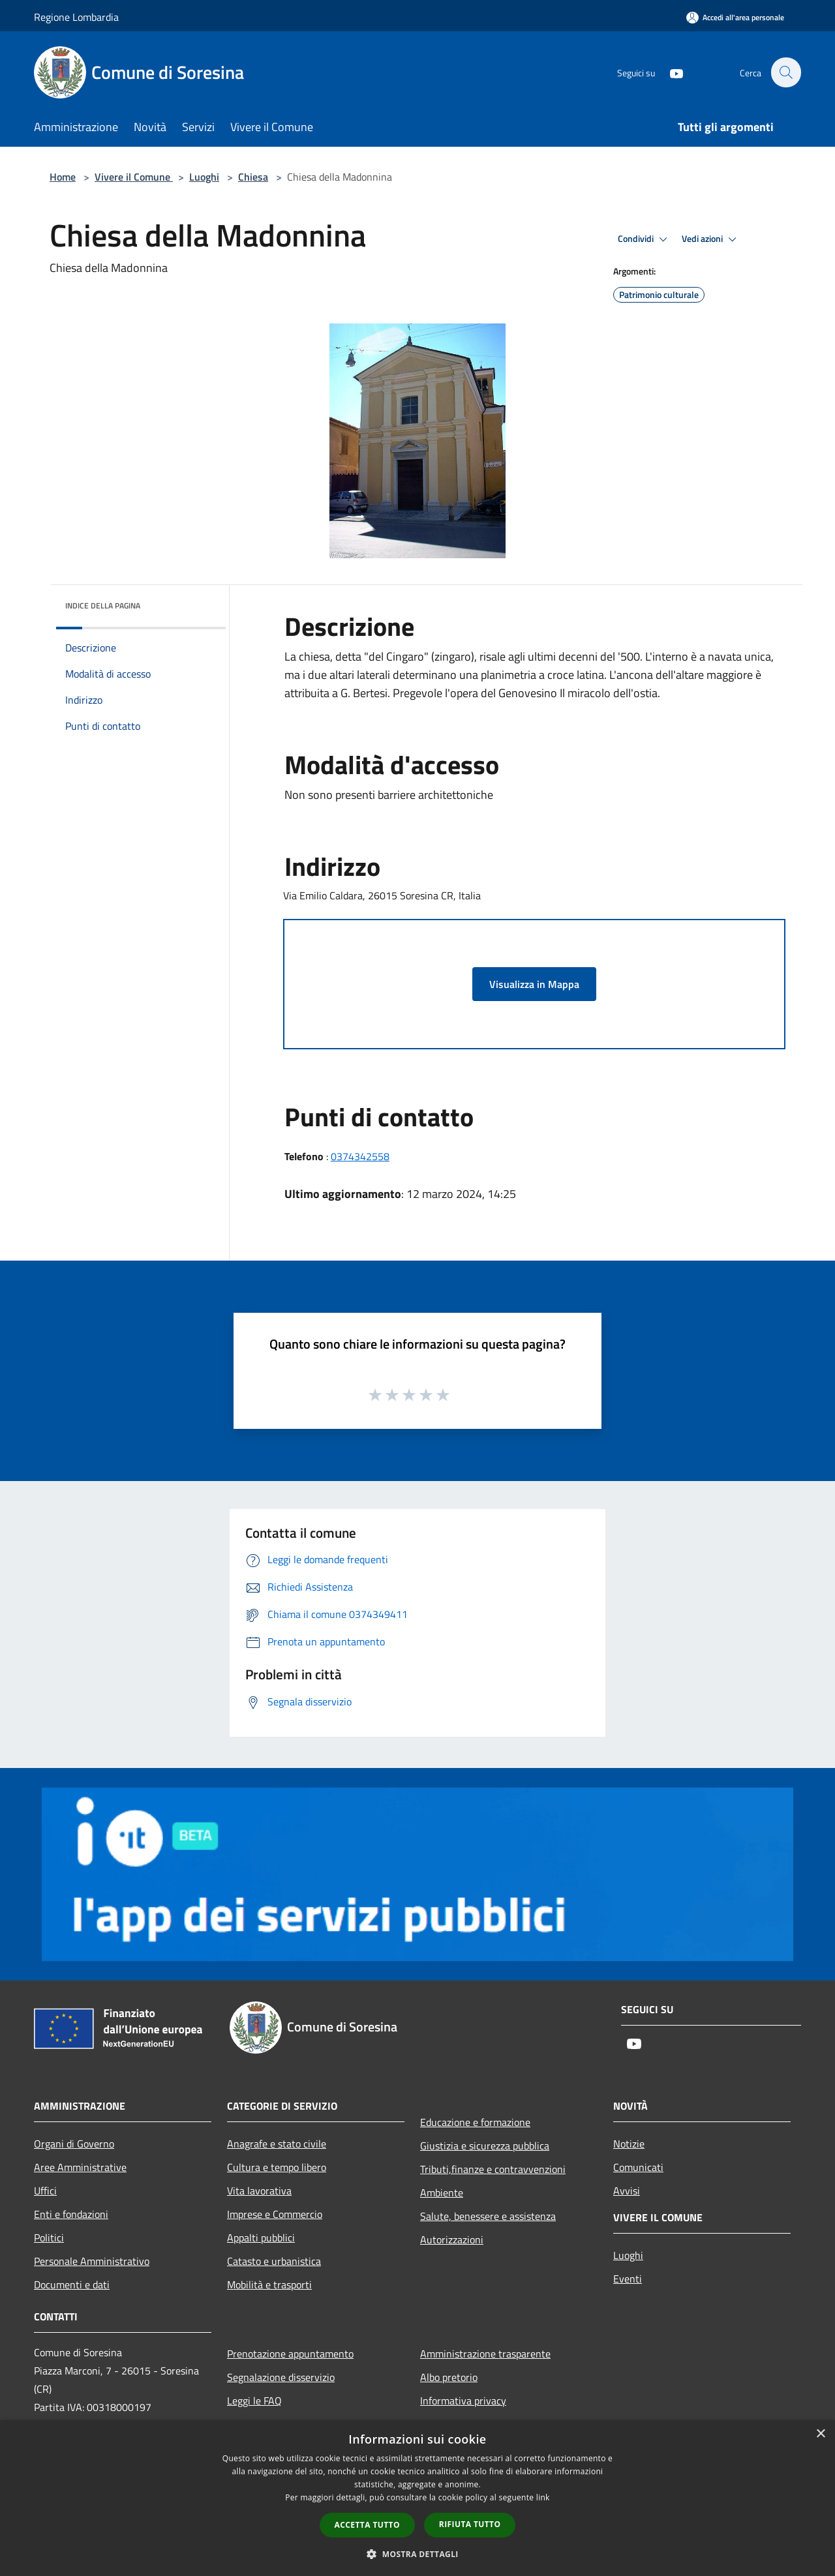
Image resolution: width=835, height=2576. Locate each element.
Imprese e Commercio (274, 2214)
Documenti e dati (72, 2284)
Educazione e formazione (475, 2122)
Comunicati (638, 2167)
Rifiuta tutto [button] (470, 2524)
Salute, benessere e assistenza (488, 2216)
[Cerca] (785, 72)
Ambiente (441, 2192)
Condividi (644, 239)
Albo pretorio (449, 2377)
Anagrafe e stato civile (276, 2143)
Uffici (45, 2190)
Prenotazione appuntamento (290, 2353)
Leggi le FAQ (254, 2400)
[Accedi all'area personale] (735, 17)
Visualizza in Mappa (534, 984)
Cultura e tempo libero (276, 2167)
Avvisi (626, 2190)
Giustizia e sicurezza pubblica (484, 2145)
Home (63, 177)
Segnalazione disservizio (281, 2377)
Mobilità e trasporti (269, 2284)
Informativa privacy (463, 2400)
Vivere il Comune (134, 177)
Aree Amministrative (80, 2167)
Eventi (627, 2278)
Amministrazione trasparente (485, 2353)
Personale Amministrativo (91, 2261)
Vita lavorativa (259, 2190)
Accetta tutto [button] (367, 2524)
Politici (49, 2237)
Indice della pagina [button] (102, 605)
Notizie (629, 2143)
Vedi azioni (711, 239)
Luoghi (204, 177)
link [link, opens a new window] (543, 2497)
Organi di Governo (74, 2143)
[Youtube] (669, 72)
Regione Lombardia (76, 17)
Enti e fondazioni (71, 2214)
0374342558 (360, 1156)
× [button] (820, 2434)
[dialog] (417, 2498)
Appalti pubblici (261, 2237)
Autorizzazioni (451, 2239)
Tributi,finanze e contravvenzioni (493, 2169)
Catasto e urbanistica (274, 2261)
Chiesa (253, 177)
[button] (417, 2553)
